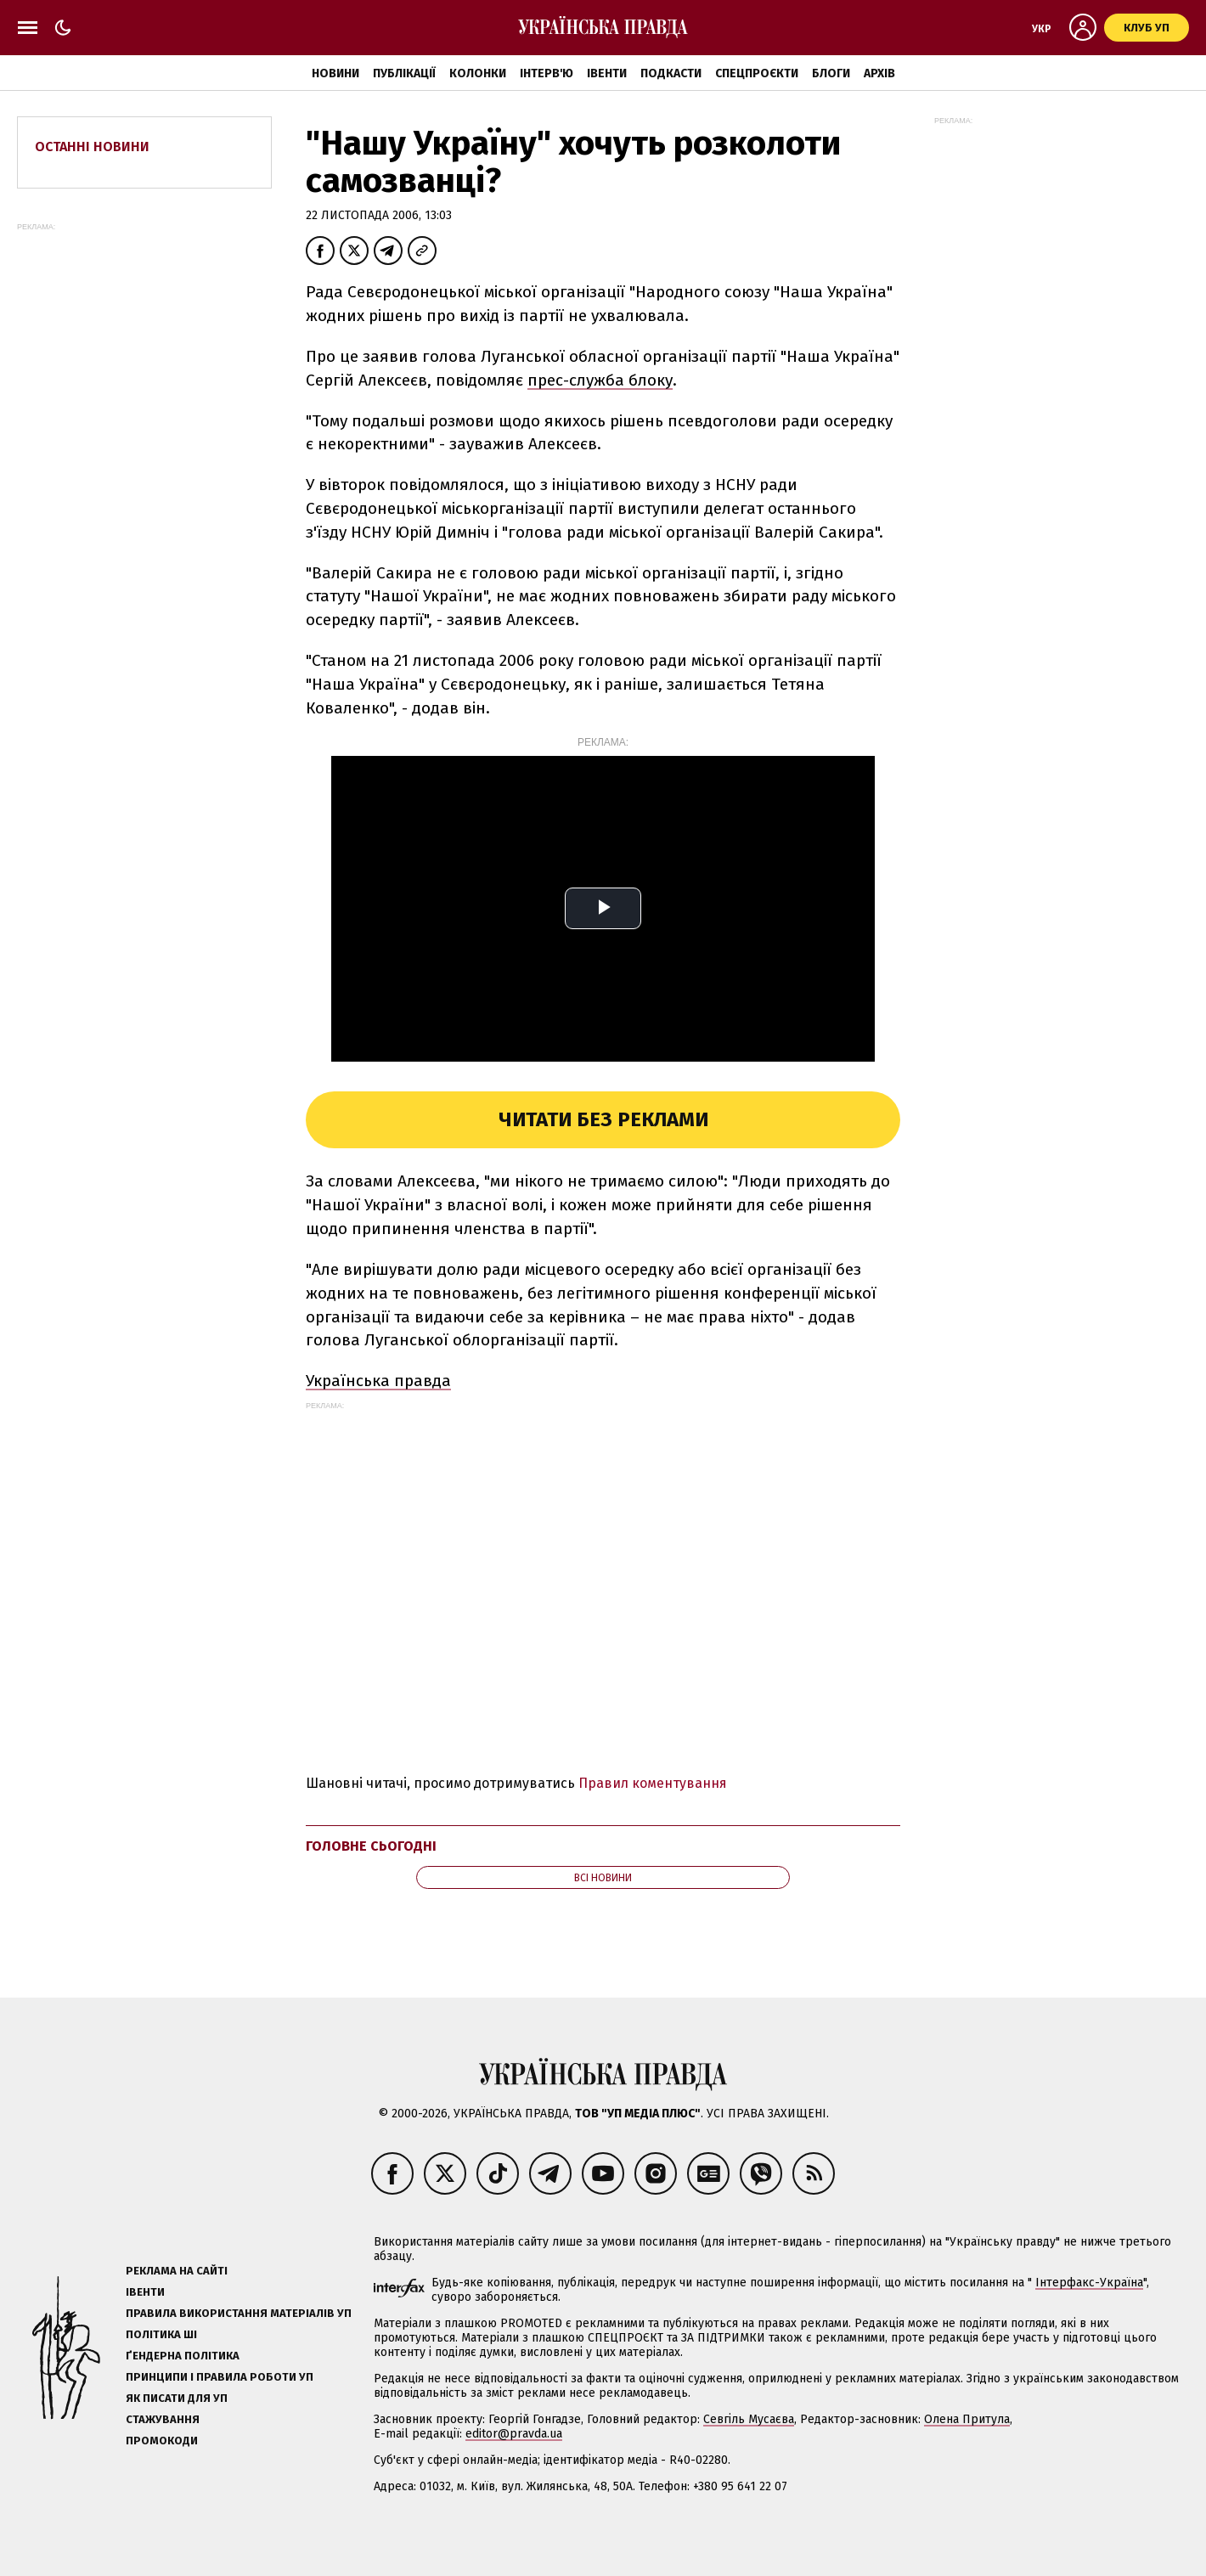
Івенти (607, 73)
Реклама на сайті (177, 2270)
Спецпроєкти (756, 73)
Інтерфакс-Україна (1089, 2282)
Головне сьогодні (371, 1846)
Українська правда (378, 1380)
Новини (335, 73)
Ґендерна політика (183, 2355)
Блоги (831, 73)
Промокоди (162, 2440)
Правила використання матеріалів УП (239, 2313)
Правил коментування (652, 1783)
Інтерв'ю (546, 73)
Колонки (477, 73)
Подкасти (671, 73)
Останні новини (92, 146)
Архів (879, 73)
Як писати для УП (177, 2398)
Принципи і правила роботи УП (219, 2376)
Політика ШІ (161, 2334)
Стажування (163, 2419)
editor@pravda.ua (513, 2434)
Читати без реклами (603, 1119)
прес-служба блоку (600, 380)
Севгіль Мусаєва (748, 2419)
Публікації (404, 73)
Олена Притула (967, 2419)
